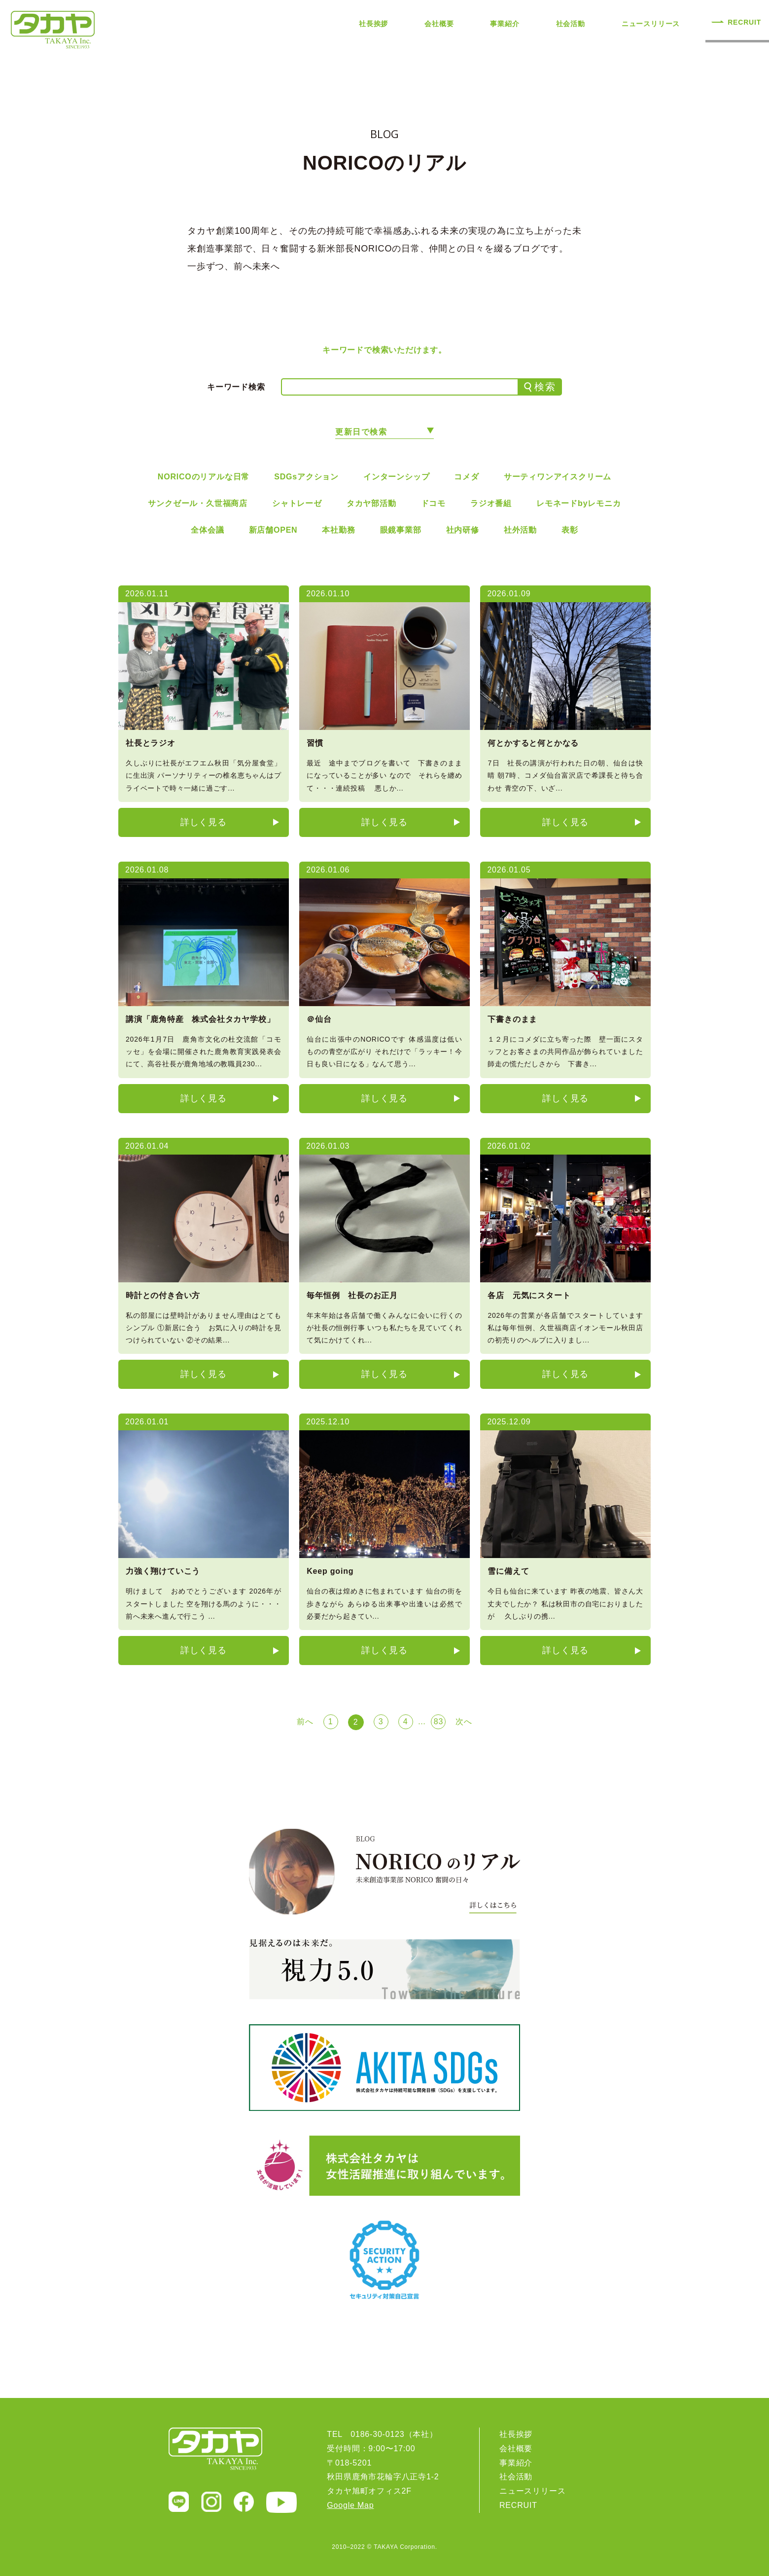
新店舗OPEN (273, 530)
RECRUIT (744, 22)
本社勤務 (338, 530)
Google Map (350, 2505)
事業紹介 (504, 24)
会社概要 (439, 24)
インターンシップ (396, 476)
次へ (463, 1721)
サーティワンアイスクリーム (557, 476)
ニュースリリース (651, 24)
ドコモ (433, 503)
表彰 (569, 530)
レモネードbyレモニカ (578, 503)
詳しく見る (203, 822)
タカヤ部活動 (371, 503)
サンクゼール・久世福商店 (197, 503)
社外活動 (520, 530)
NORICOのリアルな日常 (203, 476)
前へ (305, 1721)
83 (438, 1721)
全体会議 (207, 530)
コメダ (466, 476)
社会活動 (570, 24)
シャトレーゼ (297, 503)
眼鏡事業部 (400, 530)
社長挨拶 (373, 24)
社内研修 (462, 530)
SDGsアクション (306, 476)
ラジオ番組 (491, 503)
